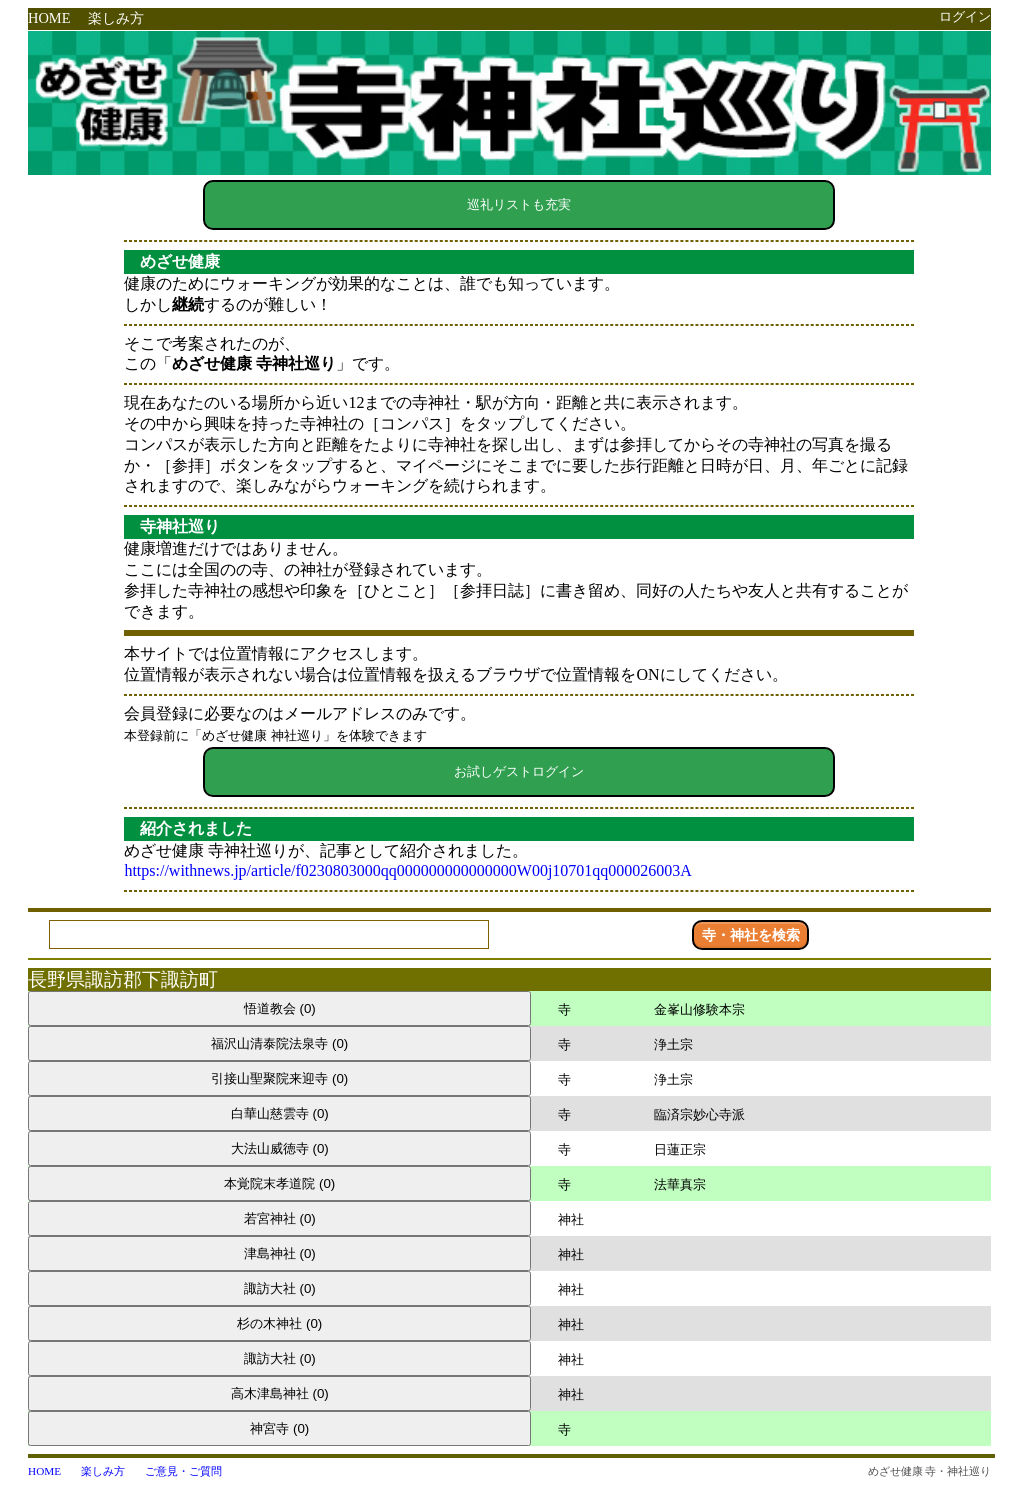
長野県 (56, 979)
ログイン (965, 17)
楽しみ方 (116, 18)
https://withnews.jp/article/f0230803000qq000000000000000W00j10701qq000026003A (408, 870)
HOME (49, 18)
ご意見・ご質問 (183, 1471)
